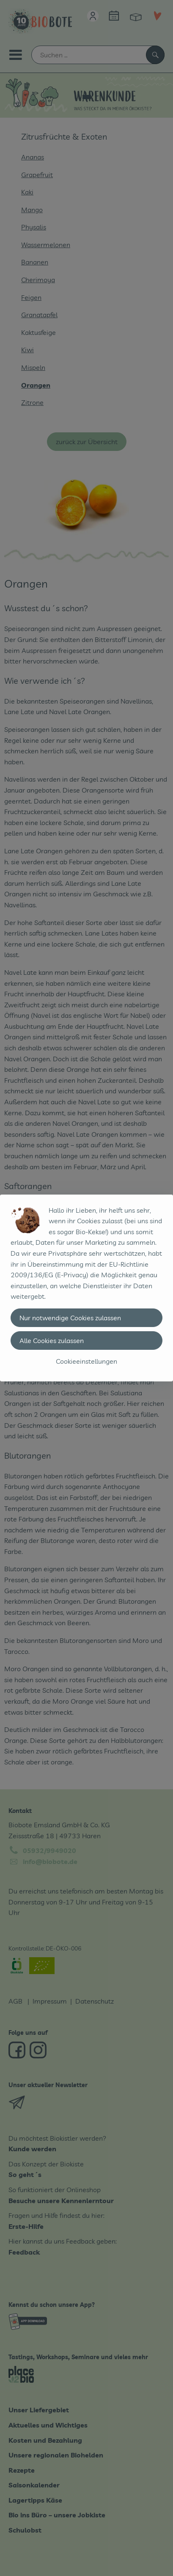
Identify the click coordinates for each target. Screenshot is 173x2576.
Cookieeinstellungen (86, 1361)
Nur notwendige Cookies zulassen (70, 1318)
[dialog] (86, 1288)
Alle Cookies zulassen (51, 1340)
